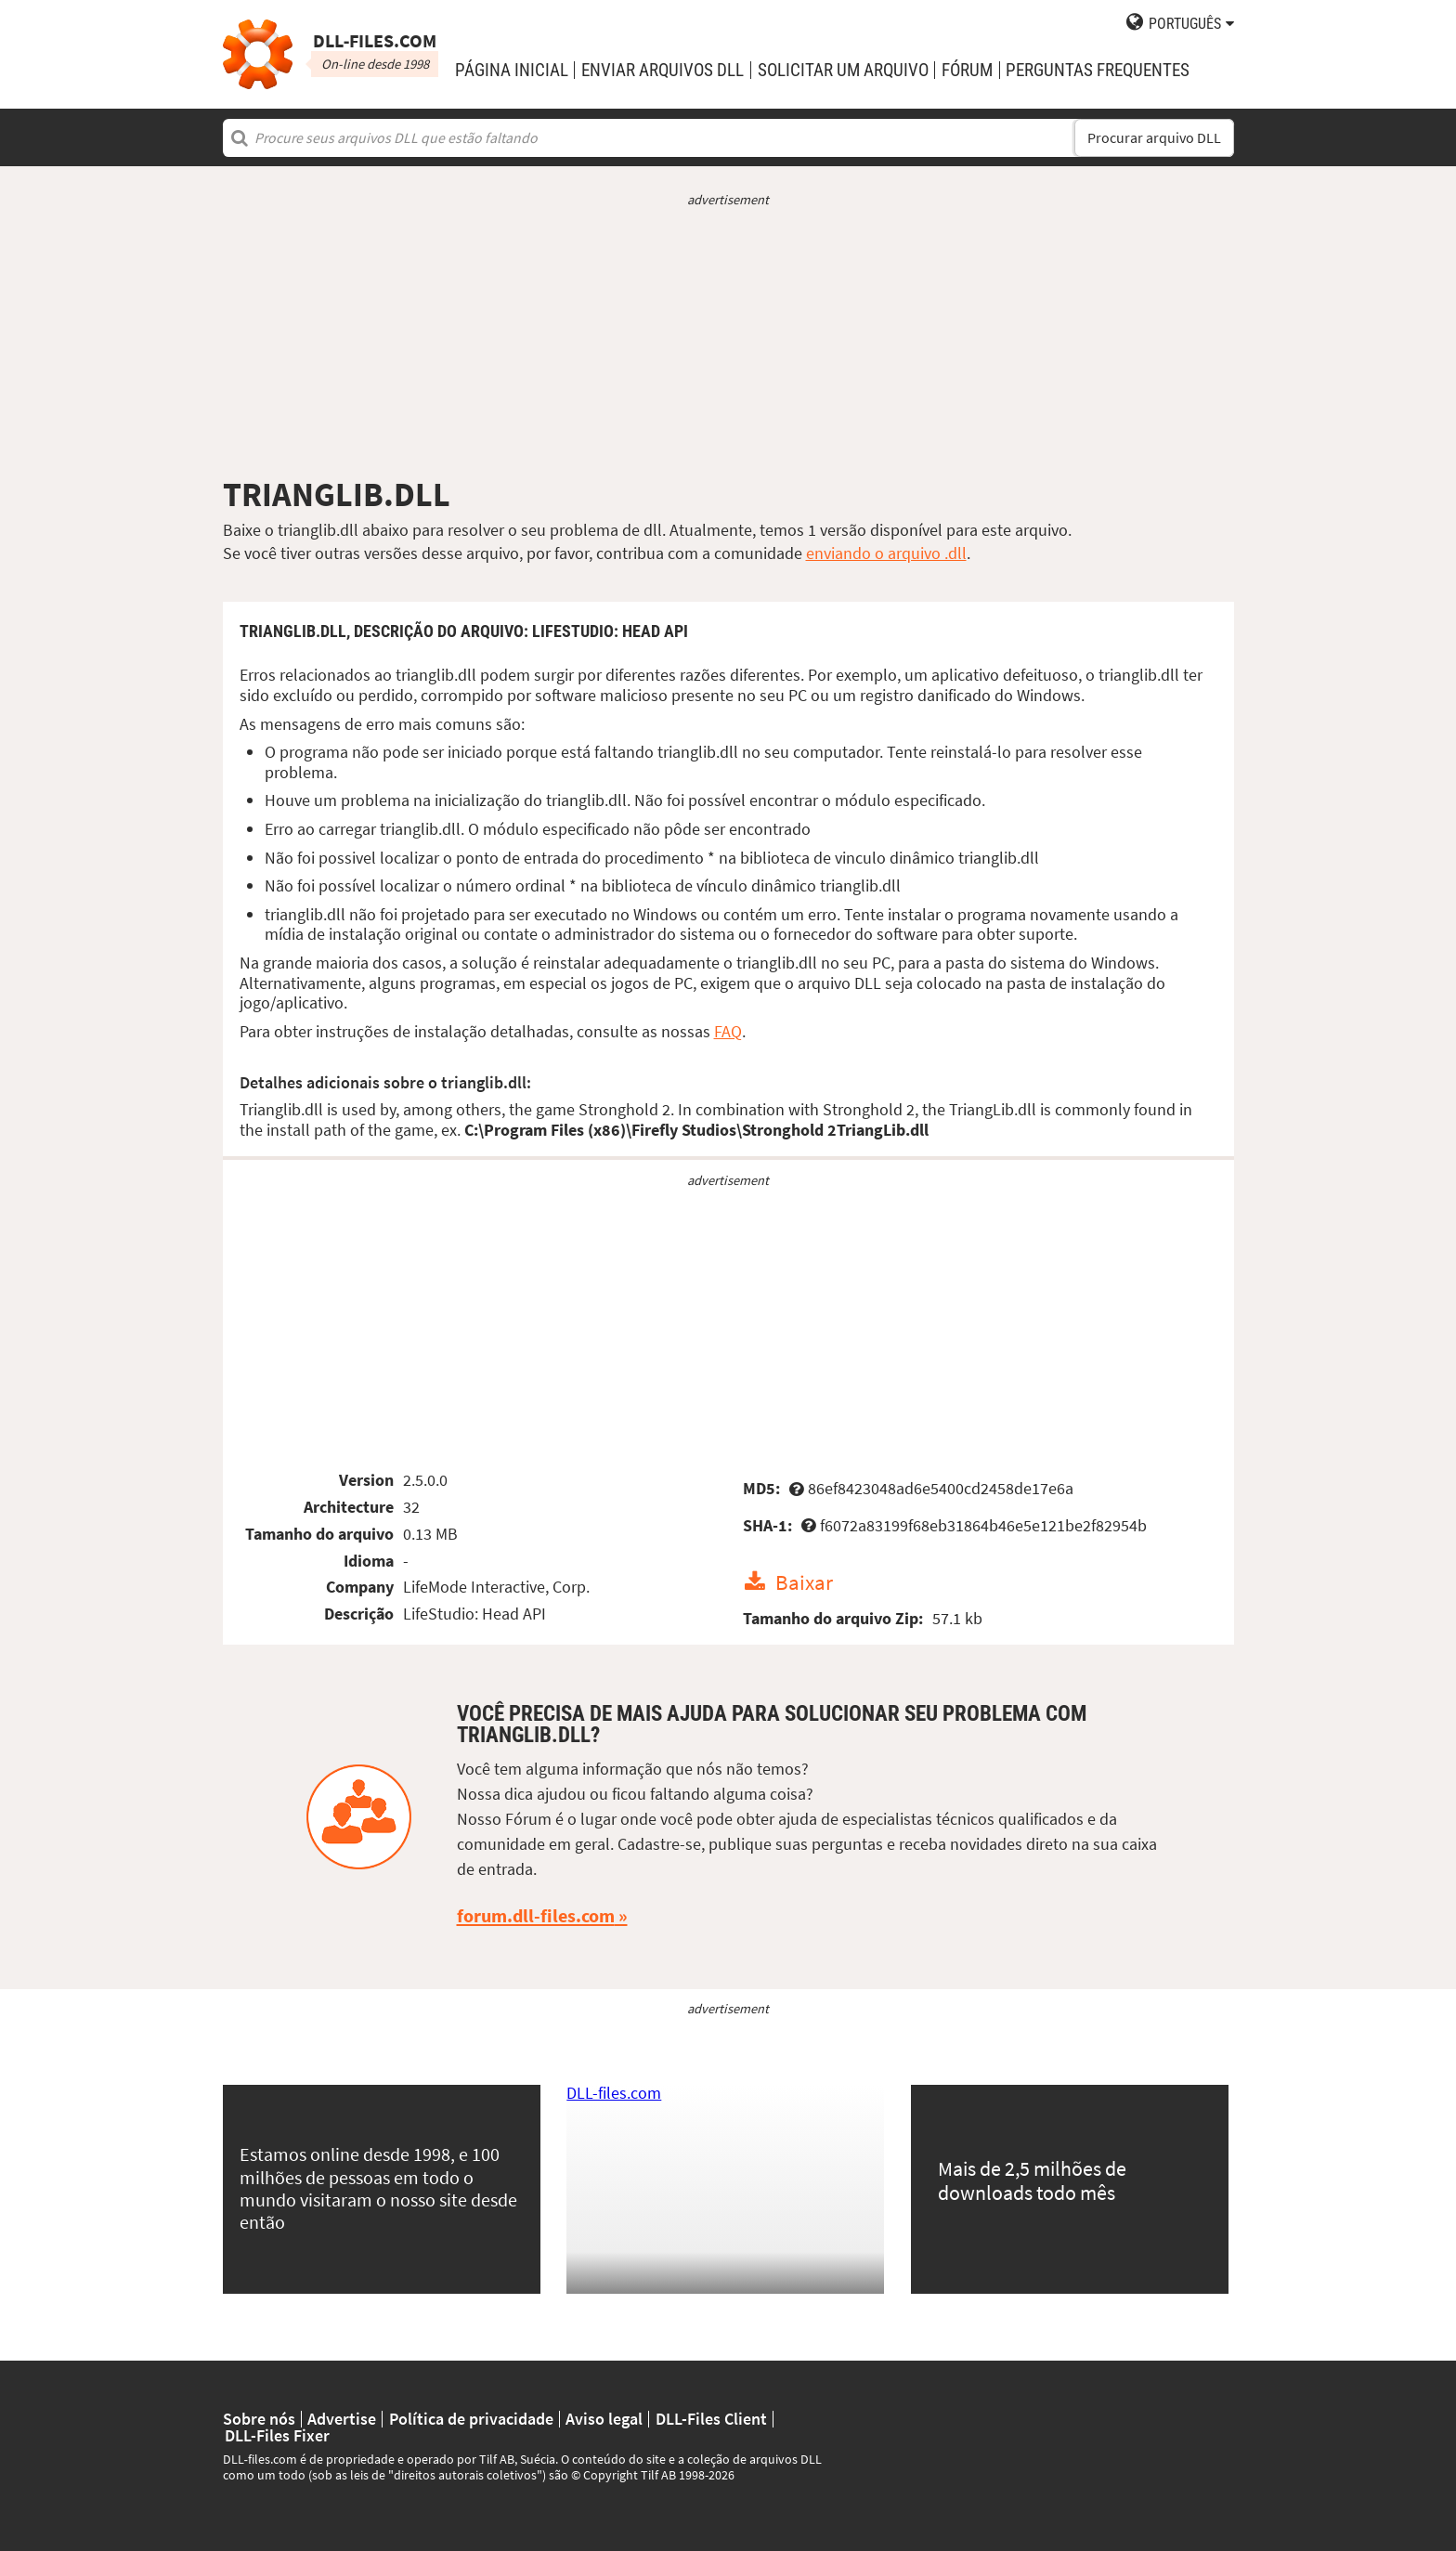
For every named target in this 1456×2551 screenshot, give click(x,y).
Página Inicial (511, 70)
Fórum (967, 70)
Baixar (804, 1581)
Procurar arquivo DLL (1154, 138)
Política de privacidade (471, 2419)
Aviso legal (604, 2419)
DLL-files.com (613, 2092)
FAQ (728, 1031)
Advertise (341, 2419)
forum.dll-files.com (536, 1916)
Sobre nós (259, 2419)
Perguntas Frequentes (1098, 70)
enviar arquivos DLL (662, 70)
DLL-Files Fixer (277, 2435)
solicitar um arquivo (843, 70)
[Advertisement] (728, 342)
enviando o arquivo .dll (886, 553)
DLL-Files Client (711, 2419)
